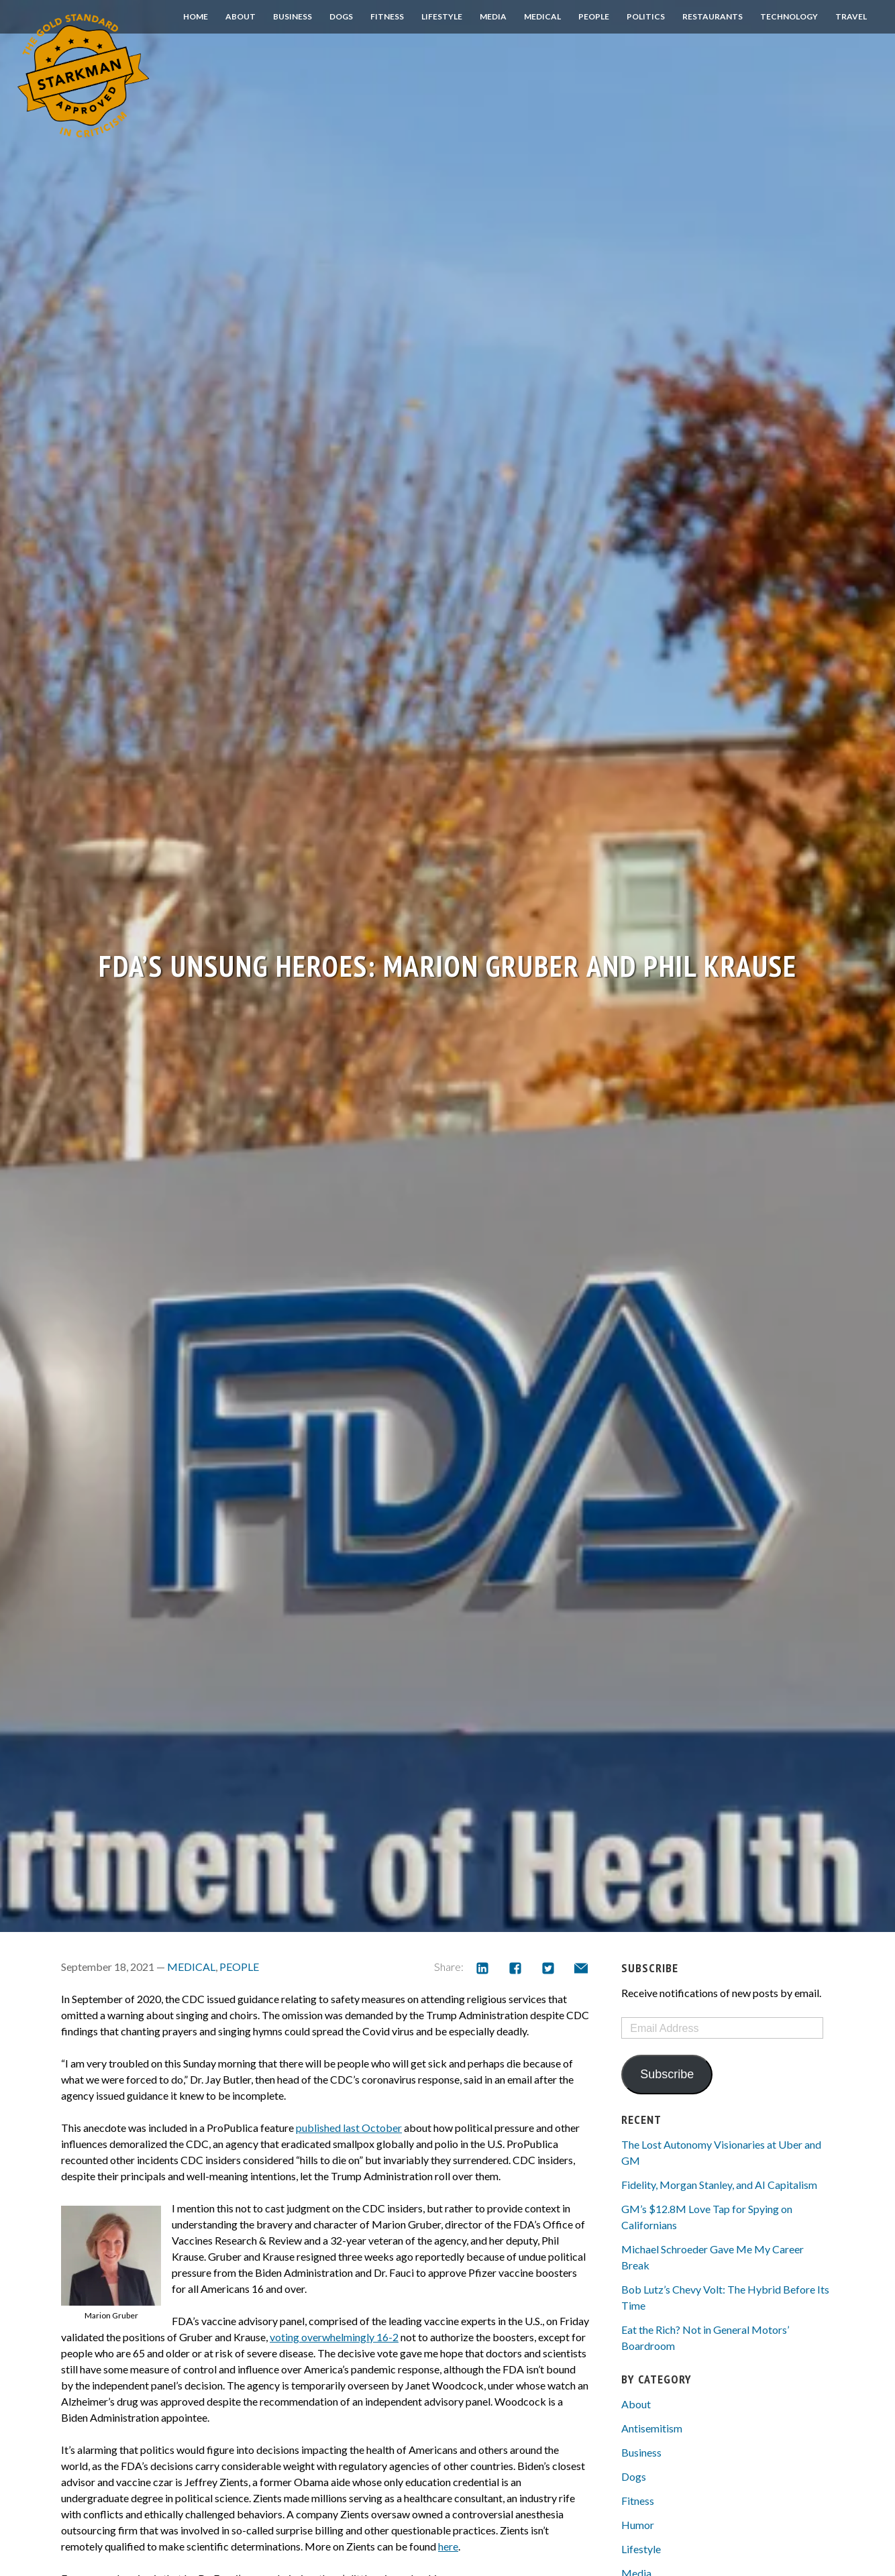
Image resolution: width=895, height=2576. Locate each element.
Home (195, 16)
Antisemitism (651, 2428)
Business (292, 16)
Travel (851, 16)
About (240, 16)
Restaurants (712, 16)
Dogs (341, 16)
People (593, 16)
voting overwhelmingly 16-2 (334, 2336)
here (448, 2546)
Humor (637, 2524)
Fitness (387, 16)
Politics (646, 16)
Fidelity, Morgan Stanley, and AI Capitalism (719, 2184)
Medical (542, 16)
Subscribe (667, 2074)
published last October (349, 2127)
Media (493, 16)
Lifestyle (441, 16)
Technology (789, 16)
